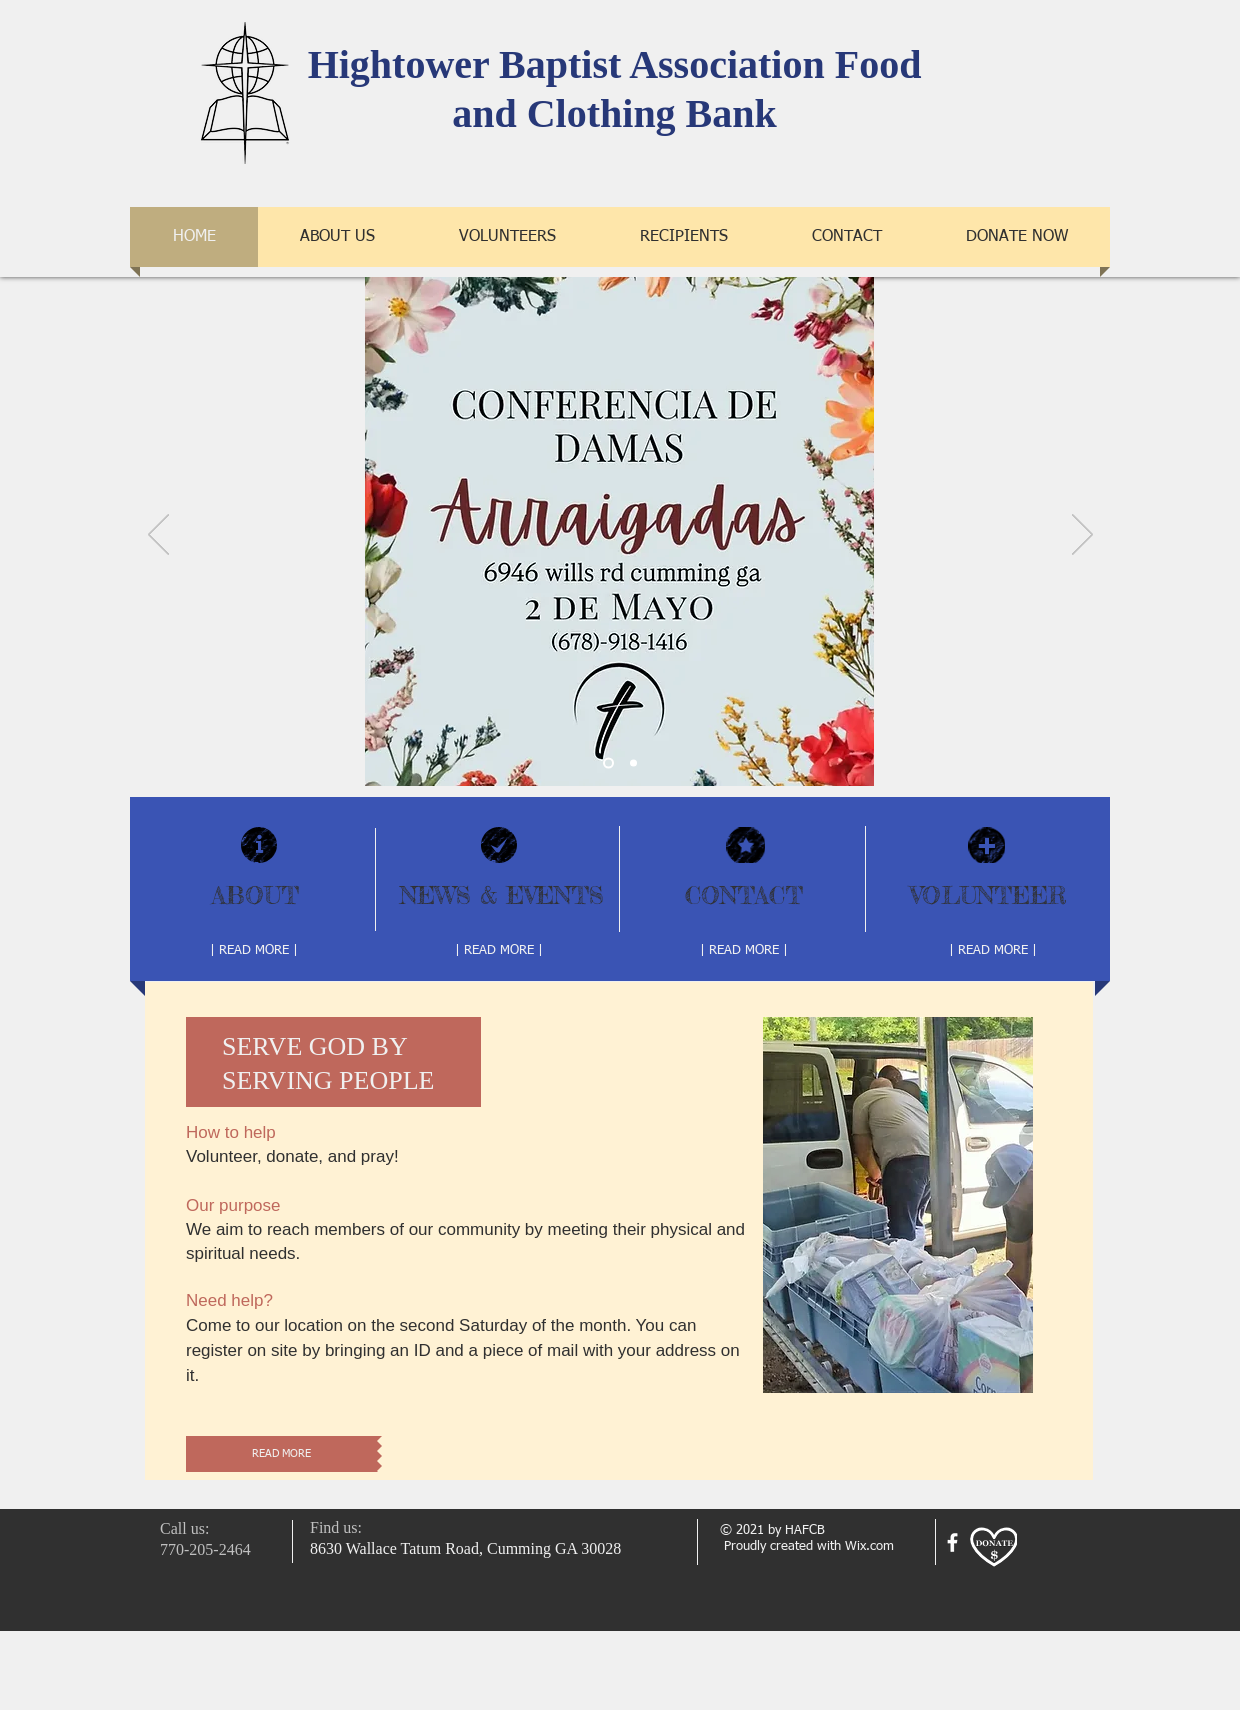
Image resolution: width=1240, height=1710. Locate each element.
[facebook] (952, 1542)
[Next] (1082, 536)
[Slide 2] (608, 763)
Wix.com (869, 1546)
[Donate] (993, 1546)
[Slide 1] (633, 763)
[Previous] (158, 536)
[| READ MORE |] (254, 951)
